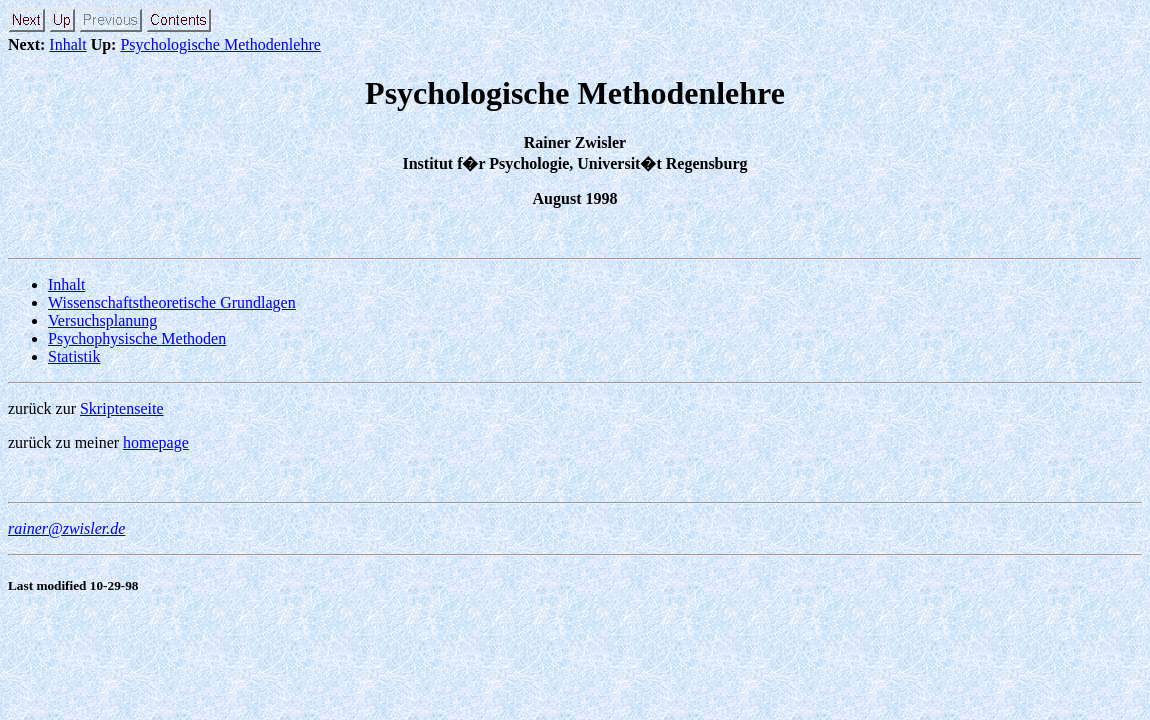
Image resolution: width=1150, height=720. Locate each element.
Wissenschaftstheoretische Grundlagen (172, 302)
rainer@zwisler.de (66, 528)
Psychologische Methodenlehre (220, 44)
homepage (156, 442)
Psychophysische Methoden (137, 338)
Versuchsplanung (102, 320)
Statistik (74, 356)
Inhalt (67, 44)
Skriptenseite (122, 408)
